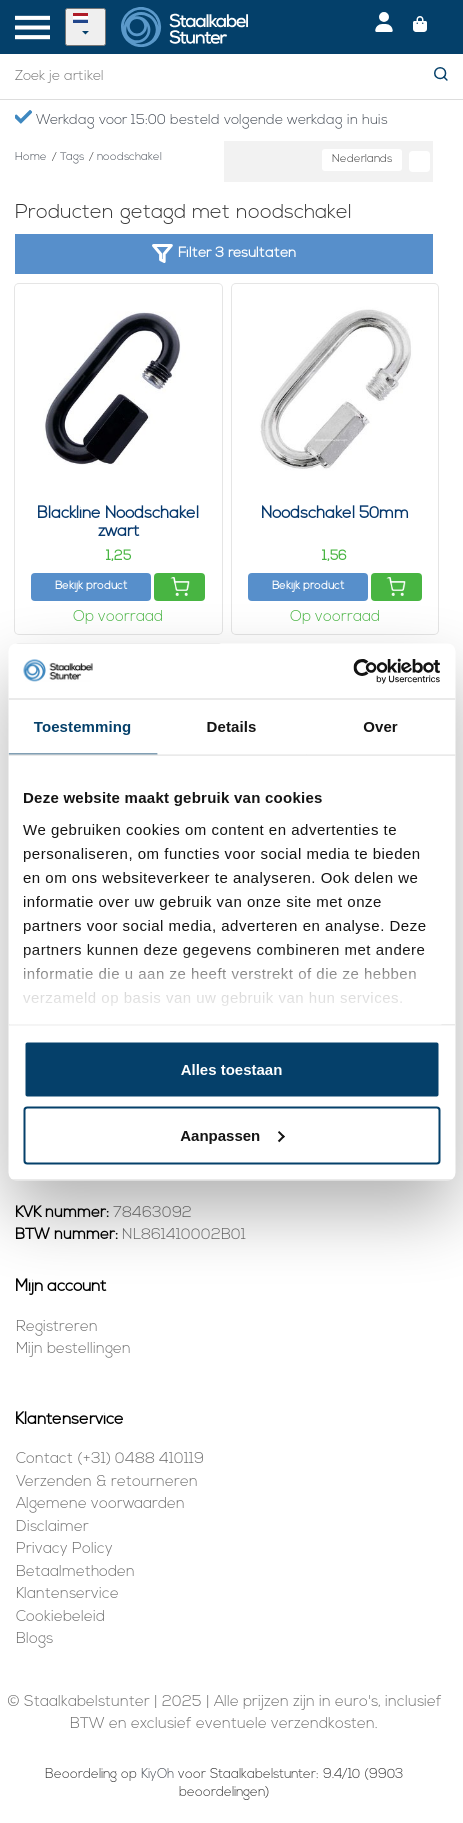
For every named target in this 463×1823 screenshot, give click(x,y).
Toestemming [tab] (83, 726)
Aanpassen (232, 1134)
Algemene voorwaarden (100, 1504)
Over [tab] (380, 726)
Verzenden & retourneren (107, 1482)
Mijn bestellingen (73, 1349)
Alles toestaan (232, 1069)
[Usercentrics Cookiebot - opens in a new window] (352, 671)
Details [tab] (232, 726)
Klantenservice (67, 1594)
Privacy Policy (64, 1549)
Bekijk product (91, 586)
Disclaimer (52, 1527)
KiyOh (157, 1774)
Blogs (34, 1639)
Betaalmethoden (75, 1572)
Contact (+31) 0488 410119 (110, 1459)
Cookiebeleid (60, 1617)
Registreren (57, 1327)
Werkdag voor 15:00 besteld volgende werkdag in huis (201, 119)
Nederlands (362, 159)
